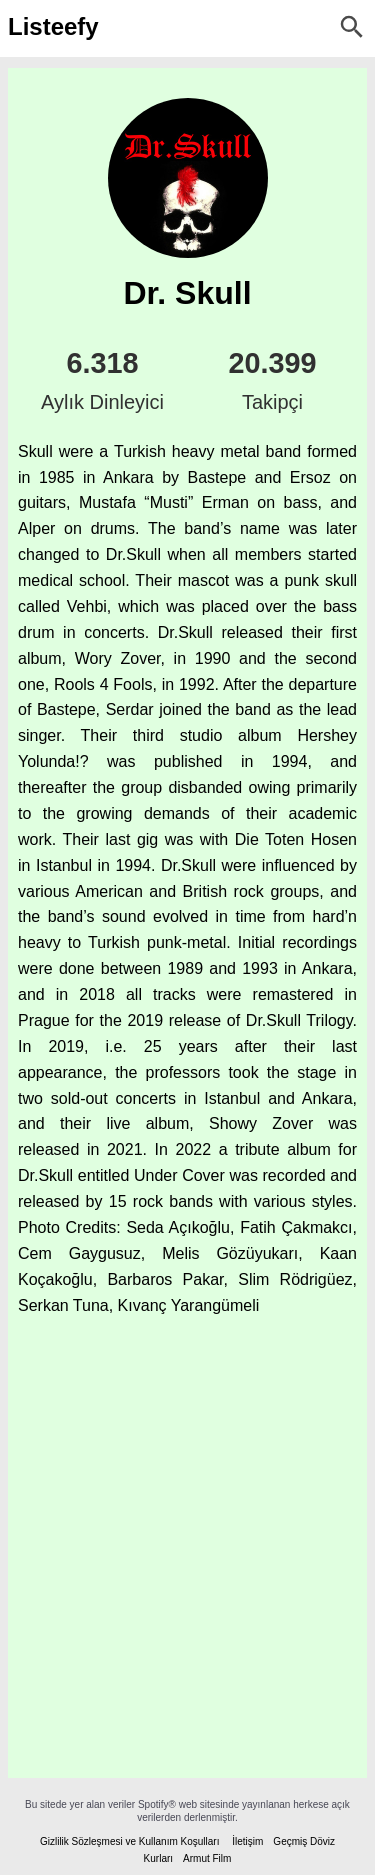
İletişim (247, 1841)
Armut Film (207, 1858)
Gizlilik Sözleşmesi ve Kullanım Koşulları (130, 1841)
